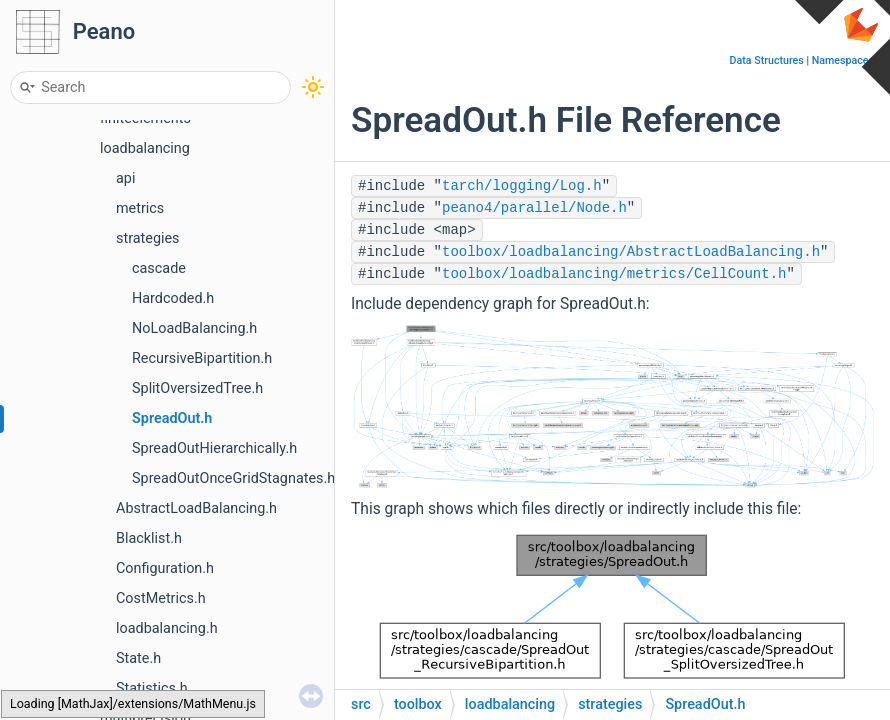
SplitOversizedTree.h (197, 388)
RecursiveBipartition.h (202, 358)
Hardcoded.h (173, 298)
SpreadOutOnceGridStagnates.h (233, 478)
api (125, 178)
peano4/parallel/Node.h (534, 208)
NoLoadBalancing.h (194, 328)
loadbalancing (145, 148)
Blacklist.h (149, 538)
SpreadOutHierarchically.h (214, 448)
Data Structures (767, 60)
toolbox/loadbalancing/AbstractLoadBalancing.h (631, 252)
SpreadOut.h (172, 418)
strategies (148, 238)
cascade (159, 268)
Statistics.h (152, 688)
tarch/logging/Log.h (522, 186)
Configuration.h (165, 568)
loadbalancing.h (167, 628)
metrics (140, 208)
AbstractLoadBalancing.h (196, 508)
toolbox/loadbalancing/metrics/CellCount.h (614, 274)
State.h (138, 658)
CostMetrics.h (161, 598)
